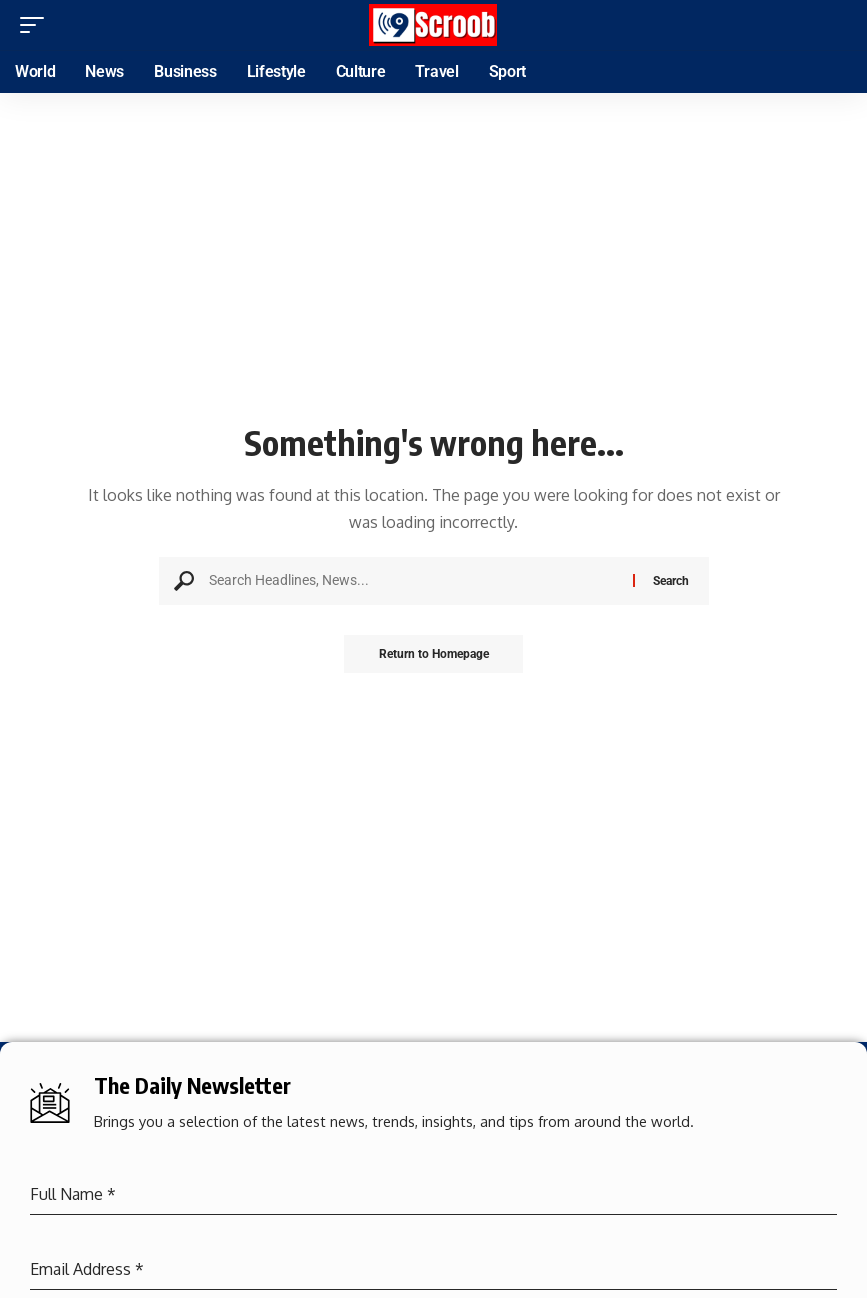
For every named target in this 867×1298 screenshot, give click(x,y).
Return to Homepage (434, 655)
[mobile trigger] (37, 25)
